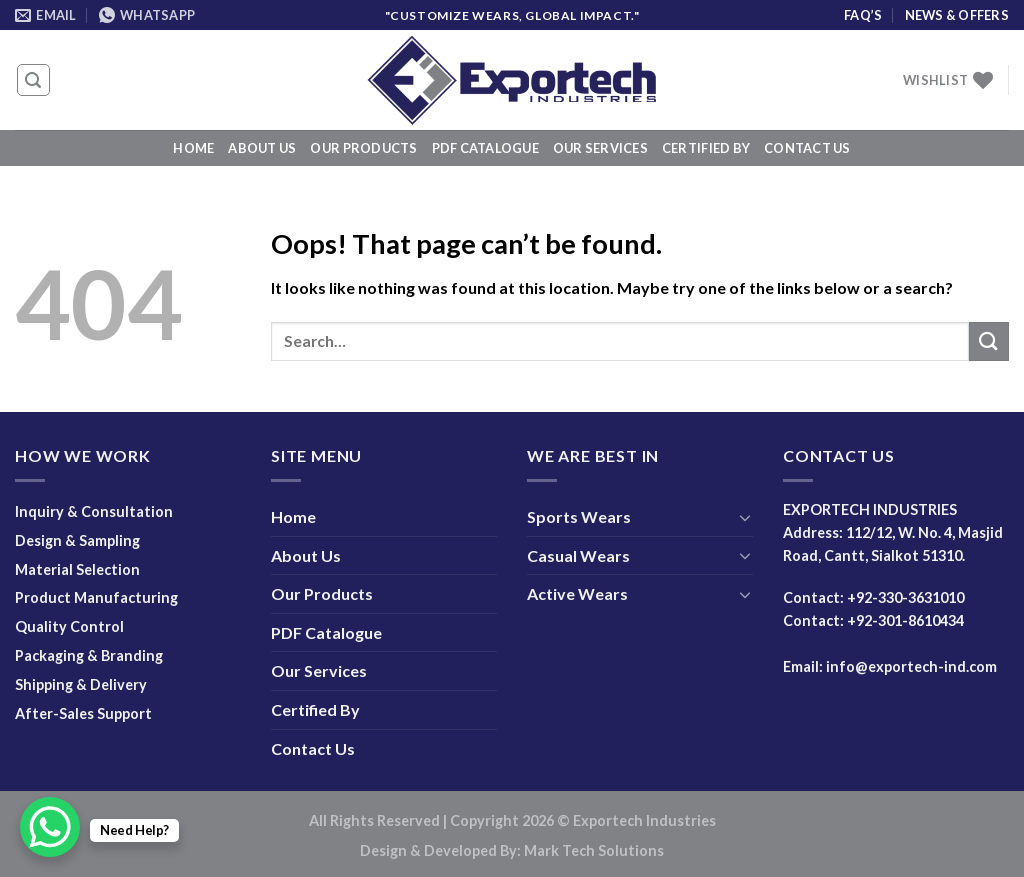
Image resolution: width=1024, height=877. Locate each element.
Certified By (706, 148)
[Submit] (989, 341)
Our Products (363, 148)
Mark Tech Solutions (594, 850)
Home (193, 148)
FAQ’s (863, 15)
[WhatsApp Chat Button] (50, 827)
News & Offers (957, 15)
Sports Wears (579, 516)
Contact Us (807, 148)
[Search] (34, 80)
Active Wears (577, 593)
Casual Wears (578, 555)
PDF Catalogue (485, 148)
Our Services (600, 148)
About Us (262, 148)
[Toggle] (745, 517)
